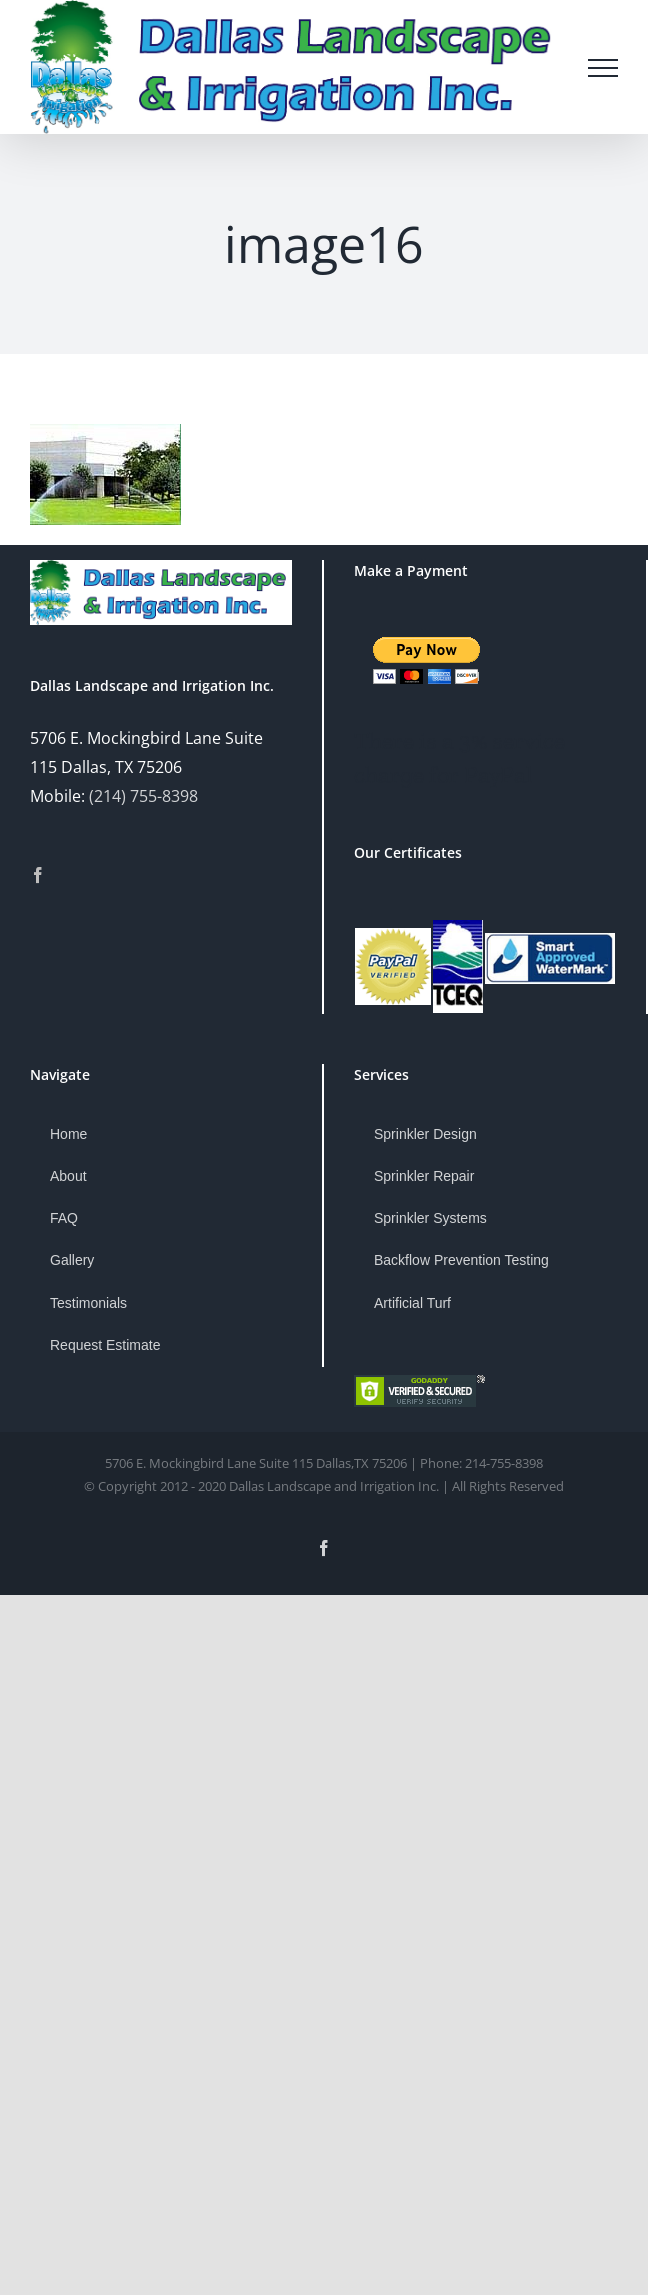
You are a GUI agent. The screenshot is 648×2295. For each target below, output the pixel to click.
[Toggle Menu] (603, 68)
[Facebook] (38, 875)
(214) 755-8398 (143, 796)
